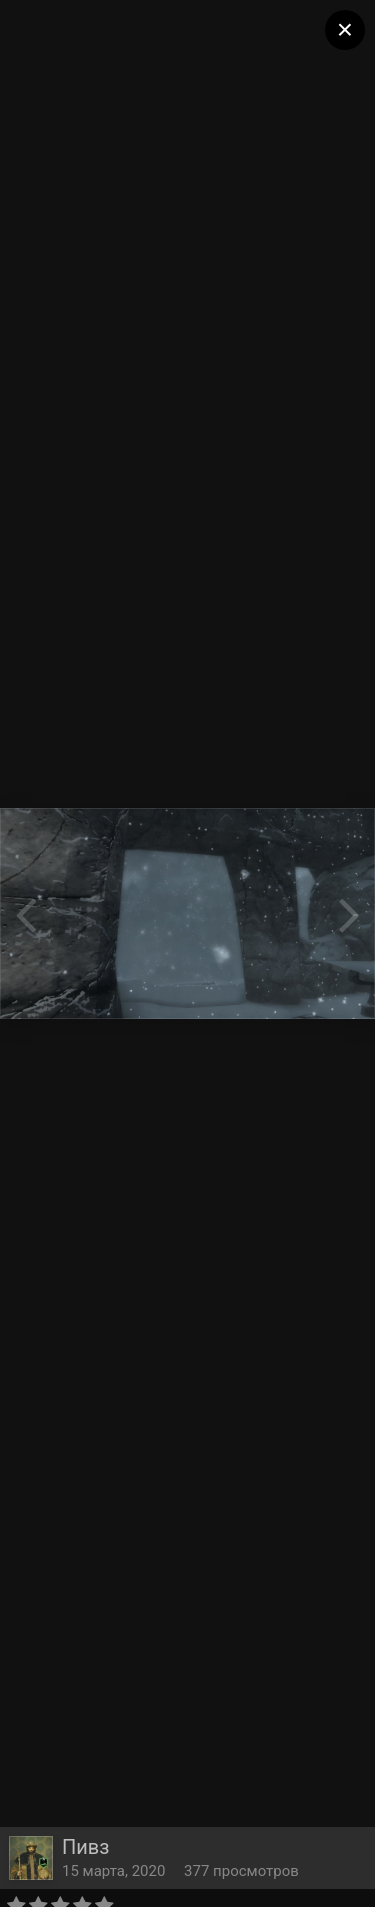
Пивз (85, 1847)
